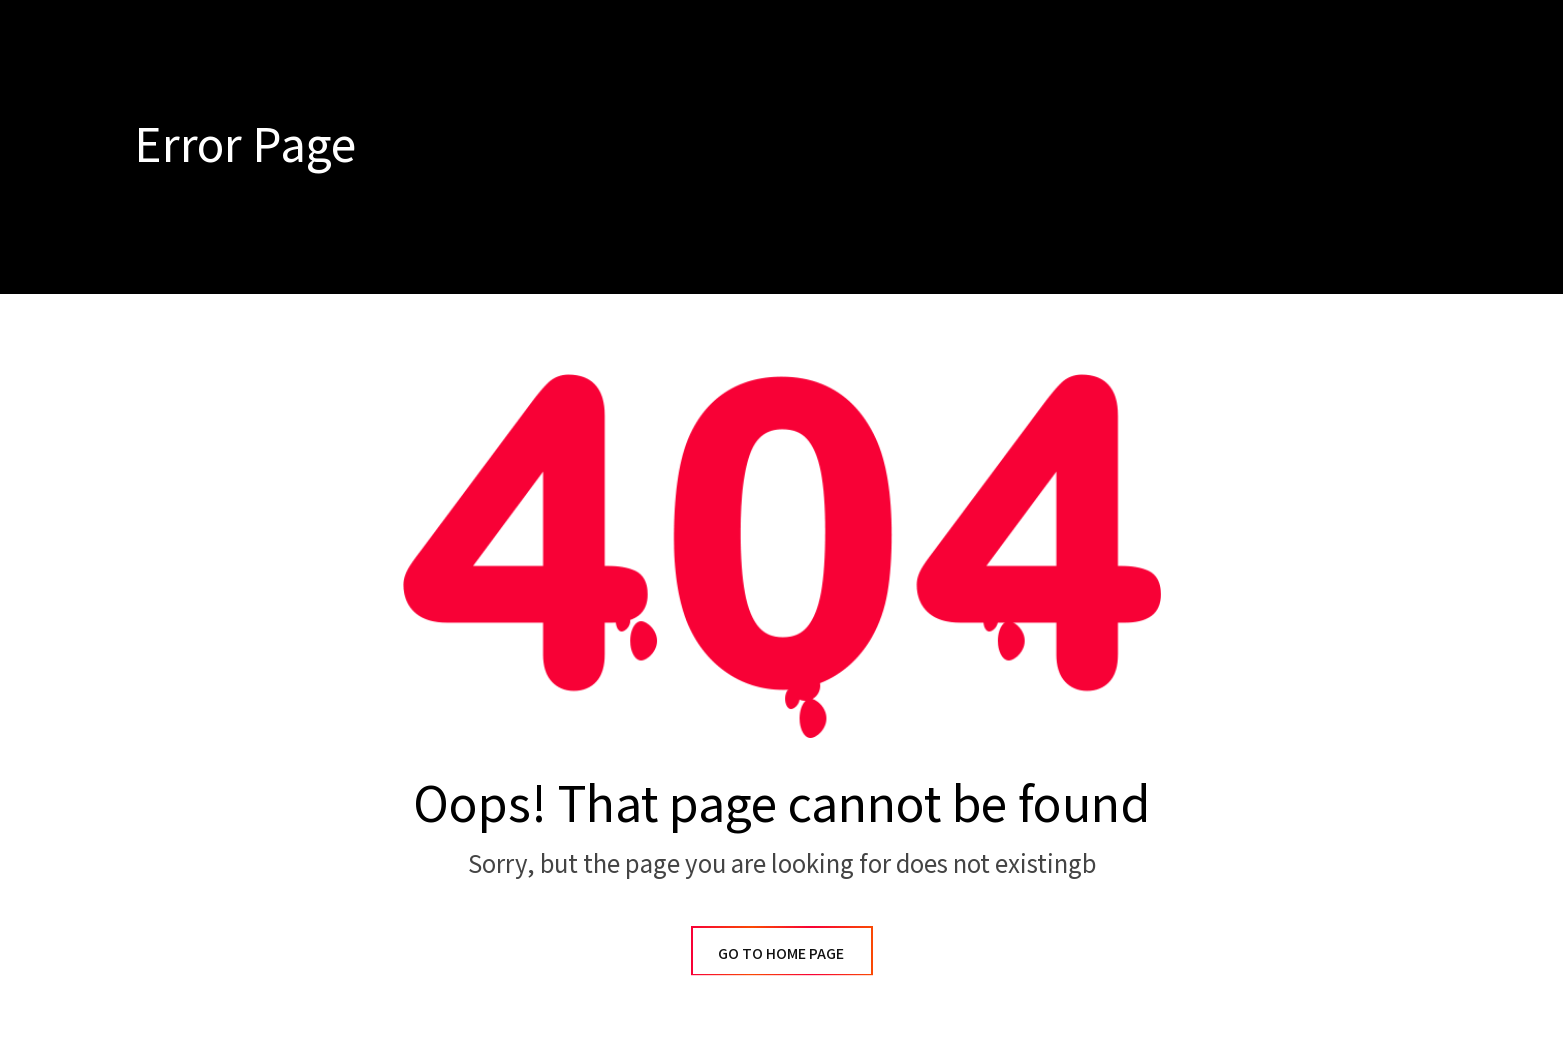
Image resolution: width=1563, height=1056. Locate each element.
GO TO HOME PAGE (782, 953)
